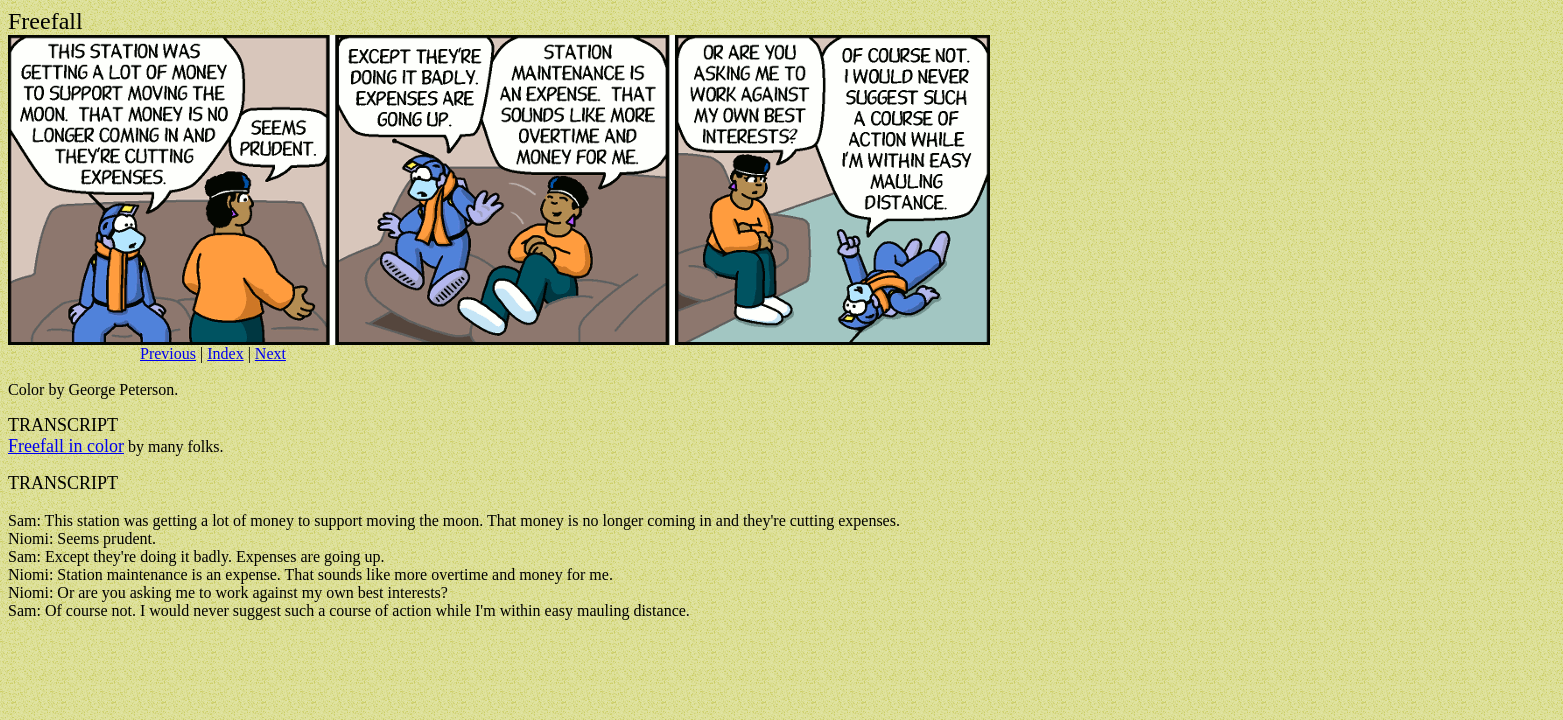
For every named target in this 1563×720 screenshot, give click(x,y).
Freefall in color (66, 446)
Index (225, 353)
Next (270, 353)
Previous (168, 353)
